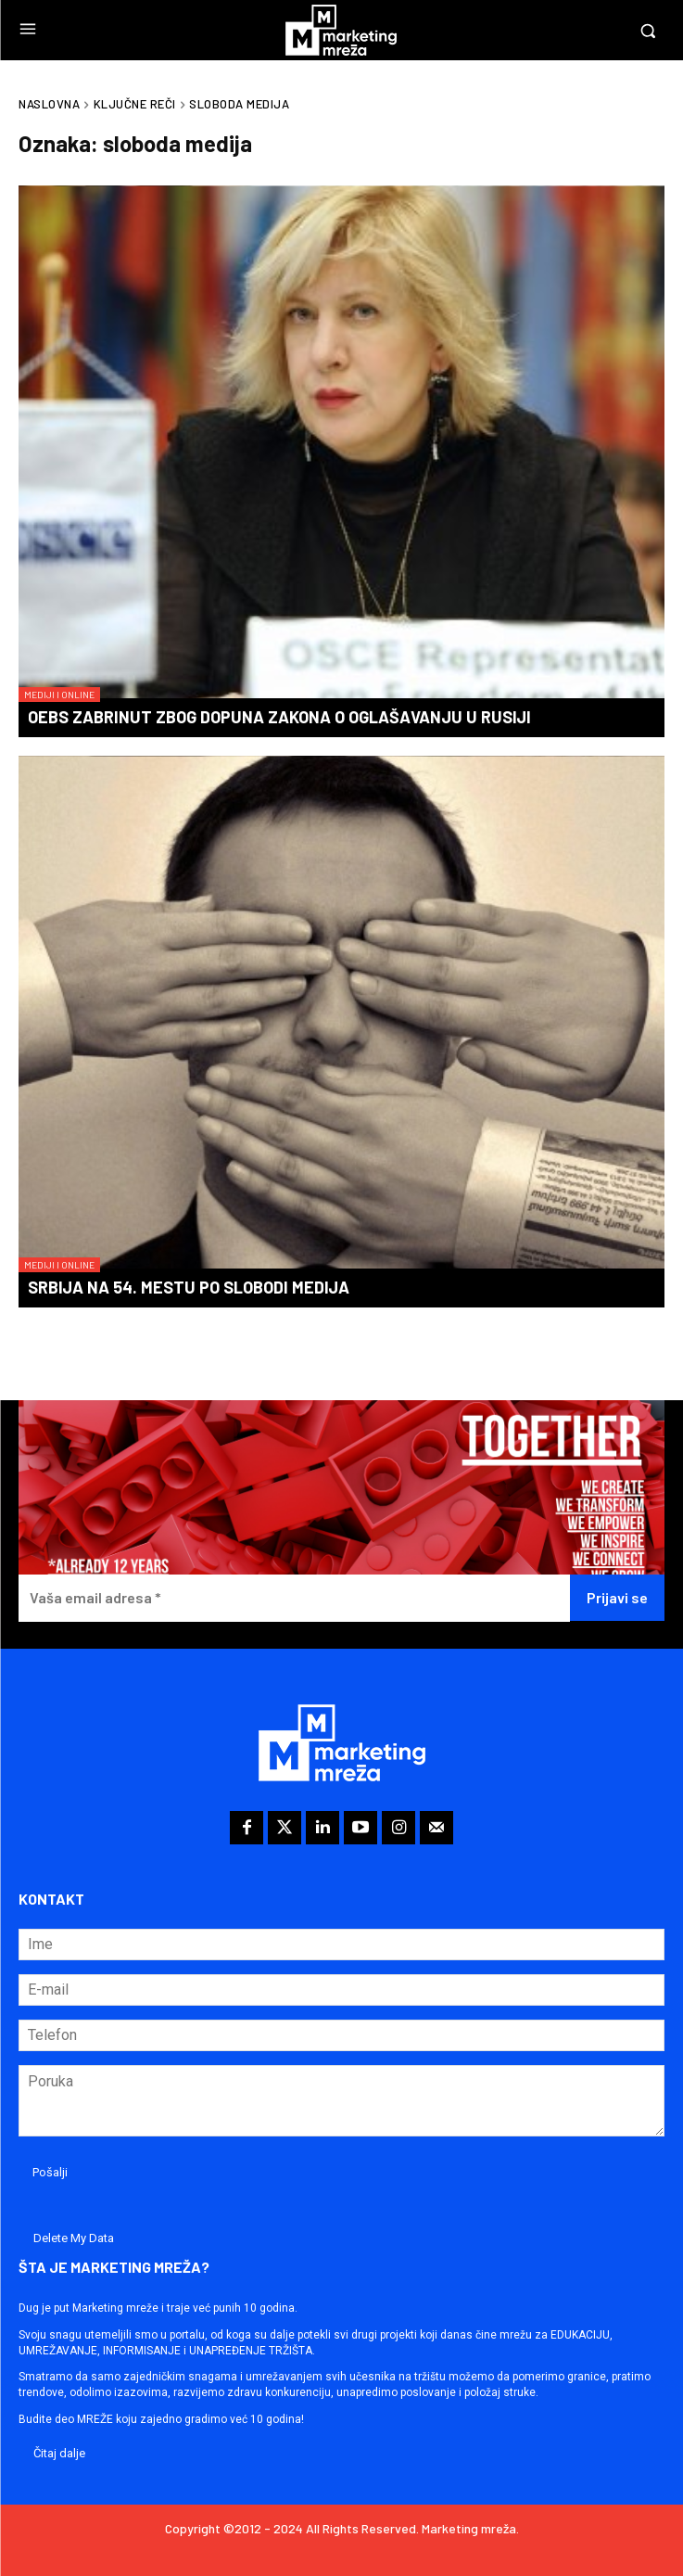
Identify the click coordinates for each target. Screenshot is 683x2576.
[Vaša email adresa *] (294, 1598)
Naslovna (49, 103)
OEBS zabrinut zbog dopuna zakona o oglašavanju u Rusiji (279, 717)
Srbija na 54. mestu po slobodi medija (188, 1287)
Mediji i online (59, 694)
